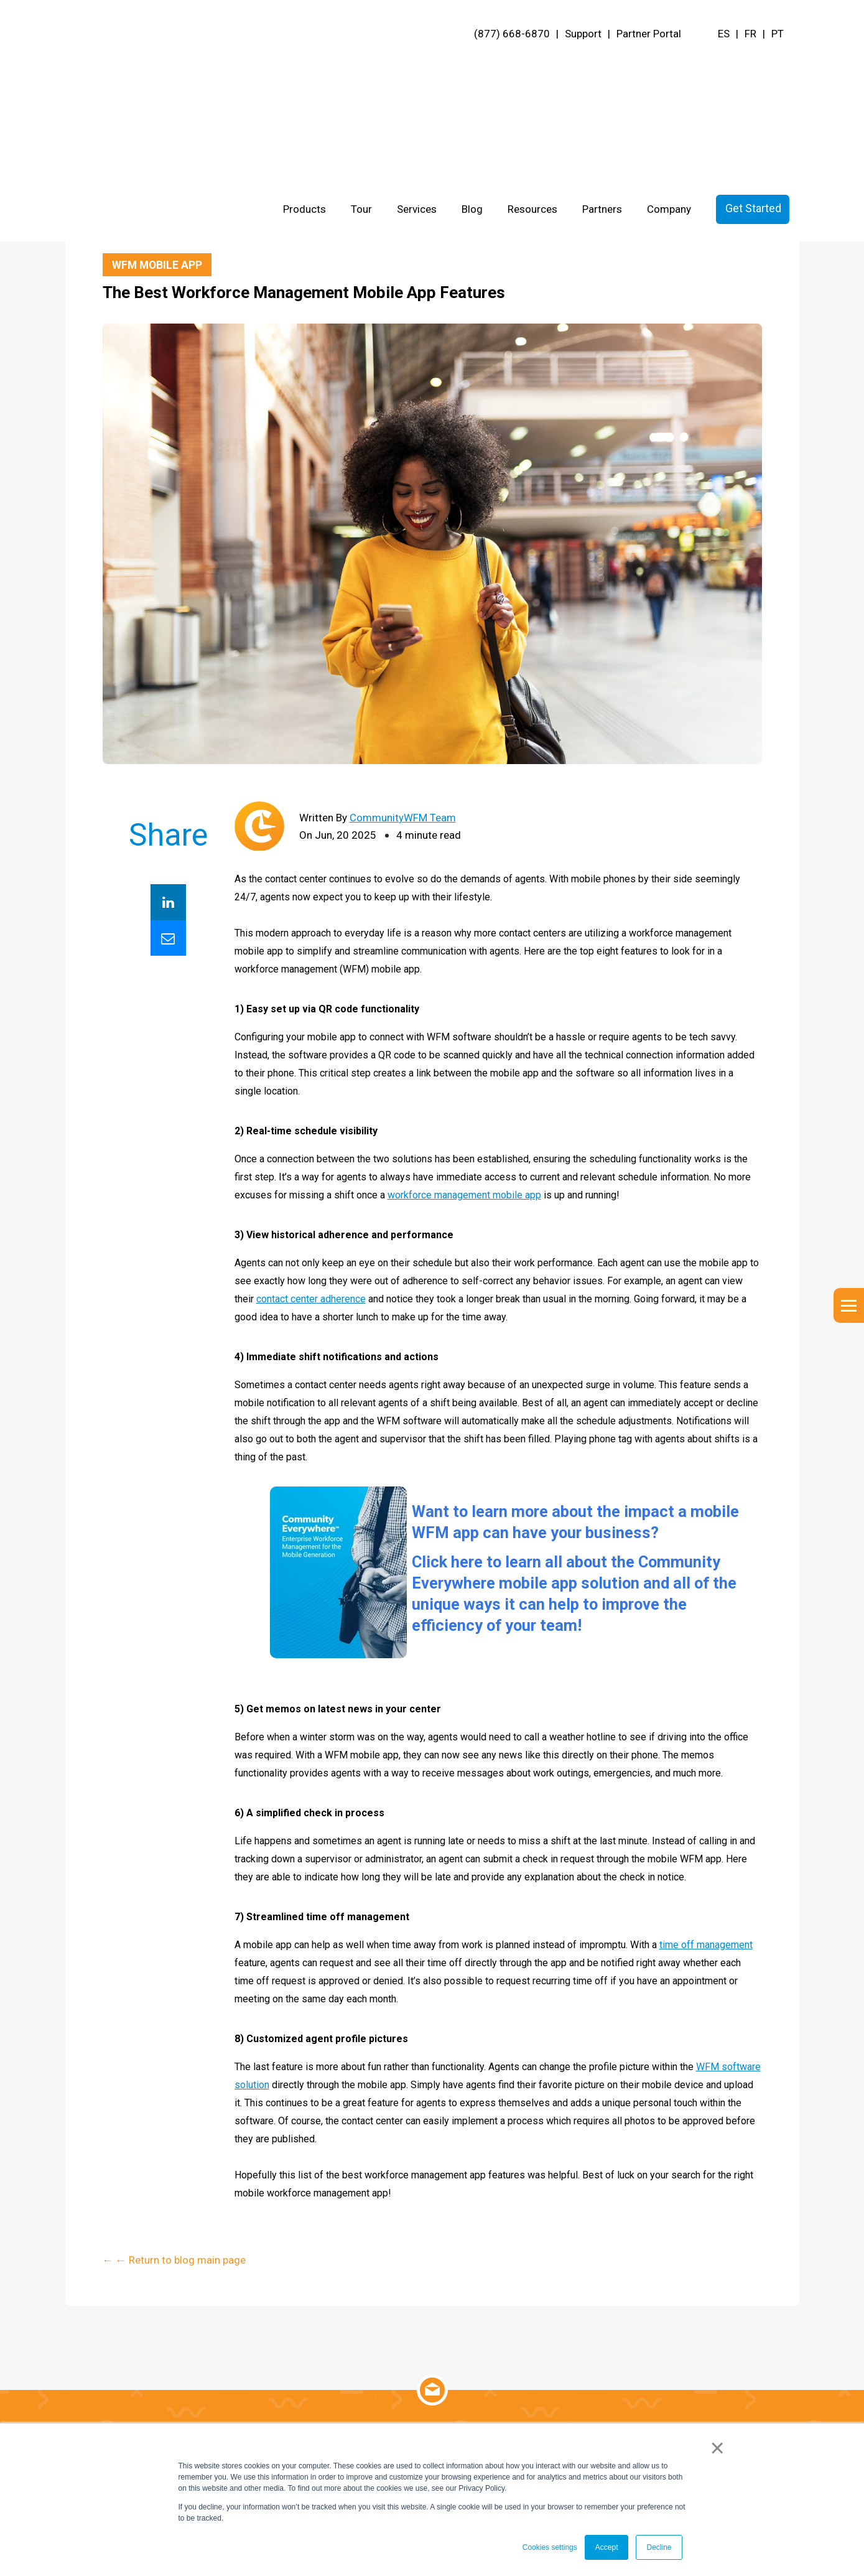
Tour (361, 66)
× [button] (718, 2448)
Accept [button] (606, 2547)
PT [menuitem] (777, 33)
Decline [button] (658, 2547)
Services (417, 66)
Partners (602, 66)
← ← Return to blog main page (174, 227)
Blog (472, 66)
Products (304, 66)
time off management (706, 1945)
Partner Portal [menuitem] (648, 33)
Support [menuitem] (583, 33)
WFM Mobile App (158, 264)
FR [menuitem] (750, 33)
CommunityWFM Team (403, 818)
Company (669, 66)
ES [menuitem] (724, 33)
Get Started (753, 65)
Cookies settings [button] (550, 2547)
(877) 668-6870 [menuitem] (512, 33)
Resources (532, 66)
